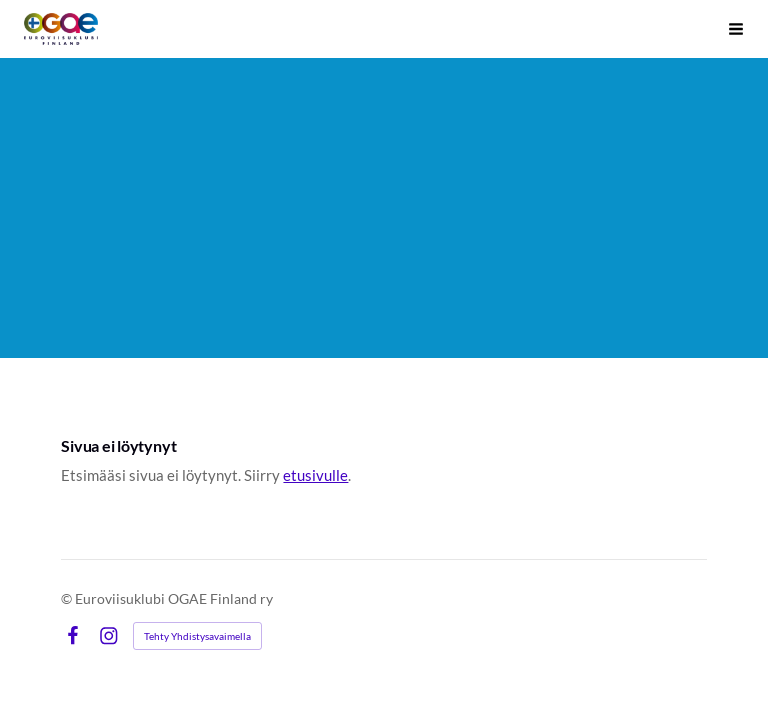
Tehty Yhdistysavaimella (197, 636)
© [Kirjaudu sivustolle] (68, 598)
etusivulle (315, 475)
